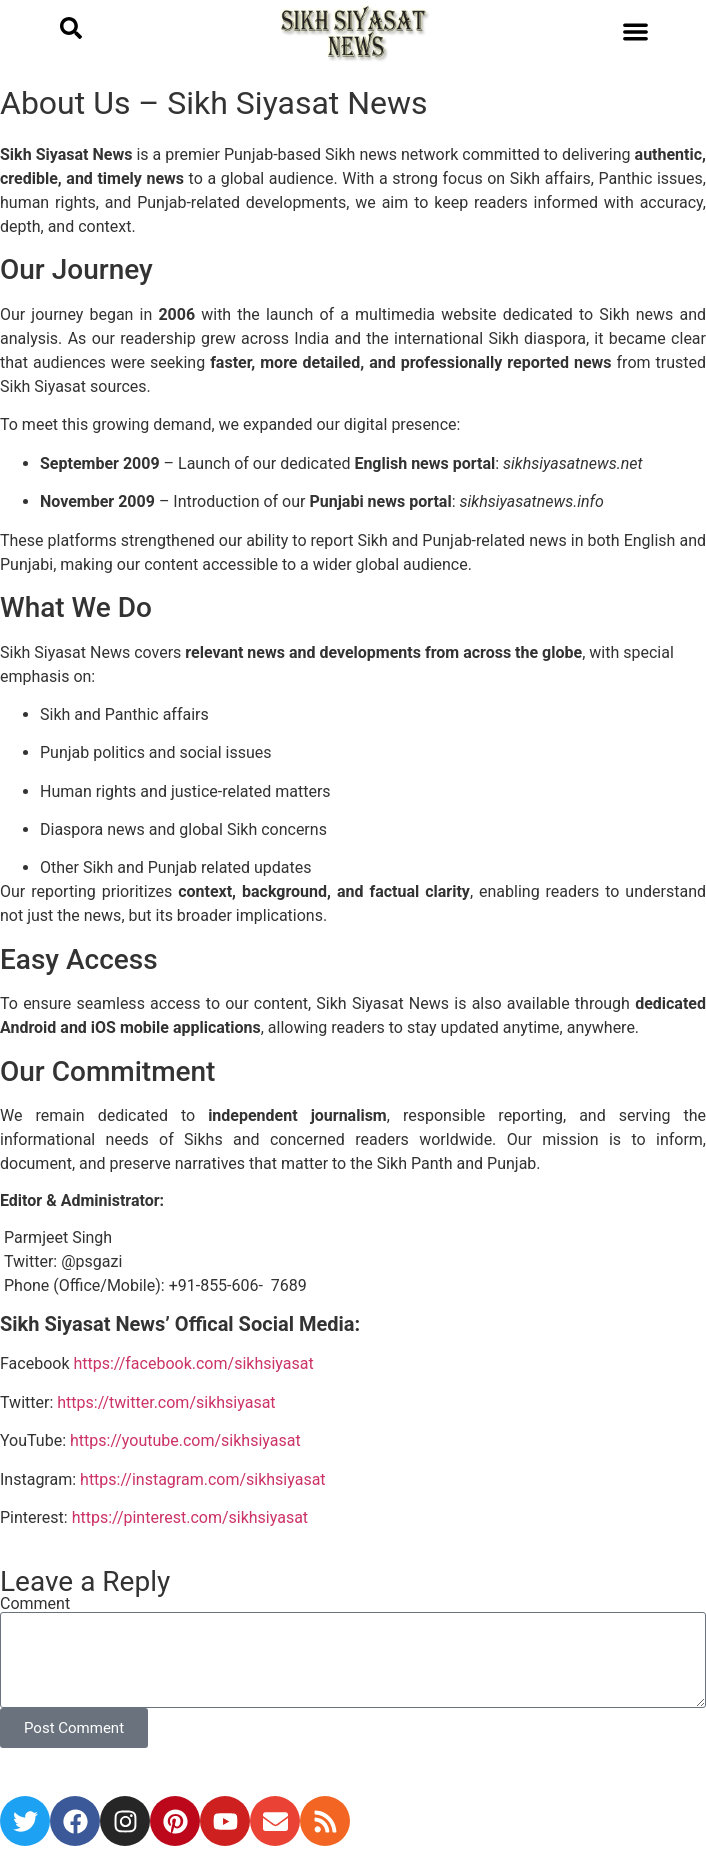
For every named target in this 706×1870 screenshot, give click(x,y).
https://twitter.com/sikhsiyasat (166, 1402)
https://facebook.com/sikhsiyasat (195, 1363)
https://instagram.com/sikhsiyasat (203, 1479)
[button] (635, 31)
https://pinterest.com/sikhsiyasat (190, 1517)
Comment (35, 1604)
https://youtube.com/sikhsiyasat (185, 1440)
